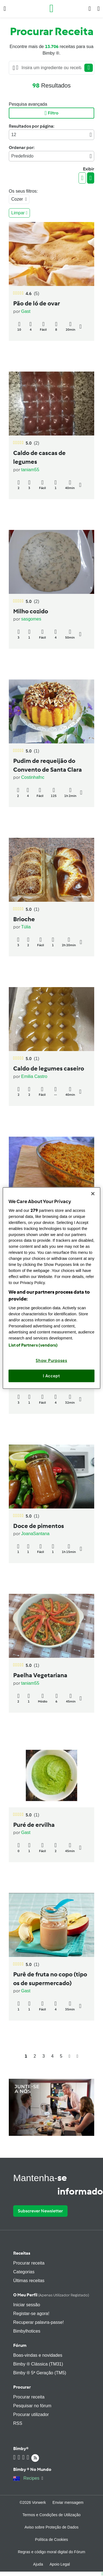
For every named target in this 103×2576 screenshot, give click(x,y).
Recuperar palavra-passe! (38, 2322)
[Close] (93, 1193)
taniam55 (30, 469)
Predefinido (51, 156)
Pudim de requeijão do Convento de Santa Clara (47, 765)
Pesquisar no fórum (32, 2405)
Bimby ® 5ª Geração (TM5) (39, 2372)
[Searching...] (51, 67)
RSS (17, 2423)
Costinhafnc (32, 777)
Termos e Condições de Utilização (52, 2515)
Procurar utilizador (31, 2414)
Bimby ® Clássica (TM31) (38, 2364)
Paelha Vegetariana (40, 1675)
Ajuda (38, 2564)
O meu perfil (51, 2294)
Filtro (51, 113)
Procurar (22, 2387)
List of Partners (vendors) (33, 1345)
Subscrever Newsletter (40, 2210)
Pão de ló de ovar (36, 303)
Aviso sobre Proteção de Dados (51, 2527)
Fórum (19, 2345)
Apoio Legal (59, 2564)
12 (51, 135)
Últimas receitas (28, 2280)
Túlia (26, 927)
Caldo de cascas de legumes (39, 457)
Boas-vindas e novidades (37, 2355)
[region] (51, 1288)
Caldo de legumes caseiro (48, 1068)
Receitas (21, 2253)
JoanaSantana (35, 1533)
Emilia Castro (34, 1076)
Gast (25, 311)
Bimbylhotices (26, 2331)
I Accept (51, 1375)
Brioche (24, 919)
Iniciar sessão (26, 2304)
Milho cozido (30, 611)
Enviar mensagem (67, 2502)
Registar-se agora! (31, 2313)
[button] (4, 8)
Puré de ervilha (34, 1824)
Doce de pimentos (38, 1526)
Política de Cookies (51, 2539)
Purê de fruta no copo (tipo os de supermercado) (50, 1979)
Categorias (23, 2271)
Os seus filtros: (23, 191)
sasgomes (31, 619)
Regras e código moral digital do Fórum (51, 2552)
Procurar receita (28, 2263)
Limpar (19, 212)
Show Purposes (51, 1360)
